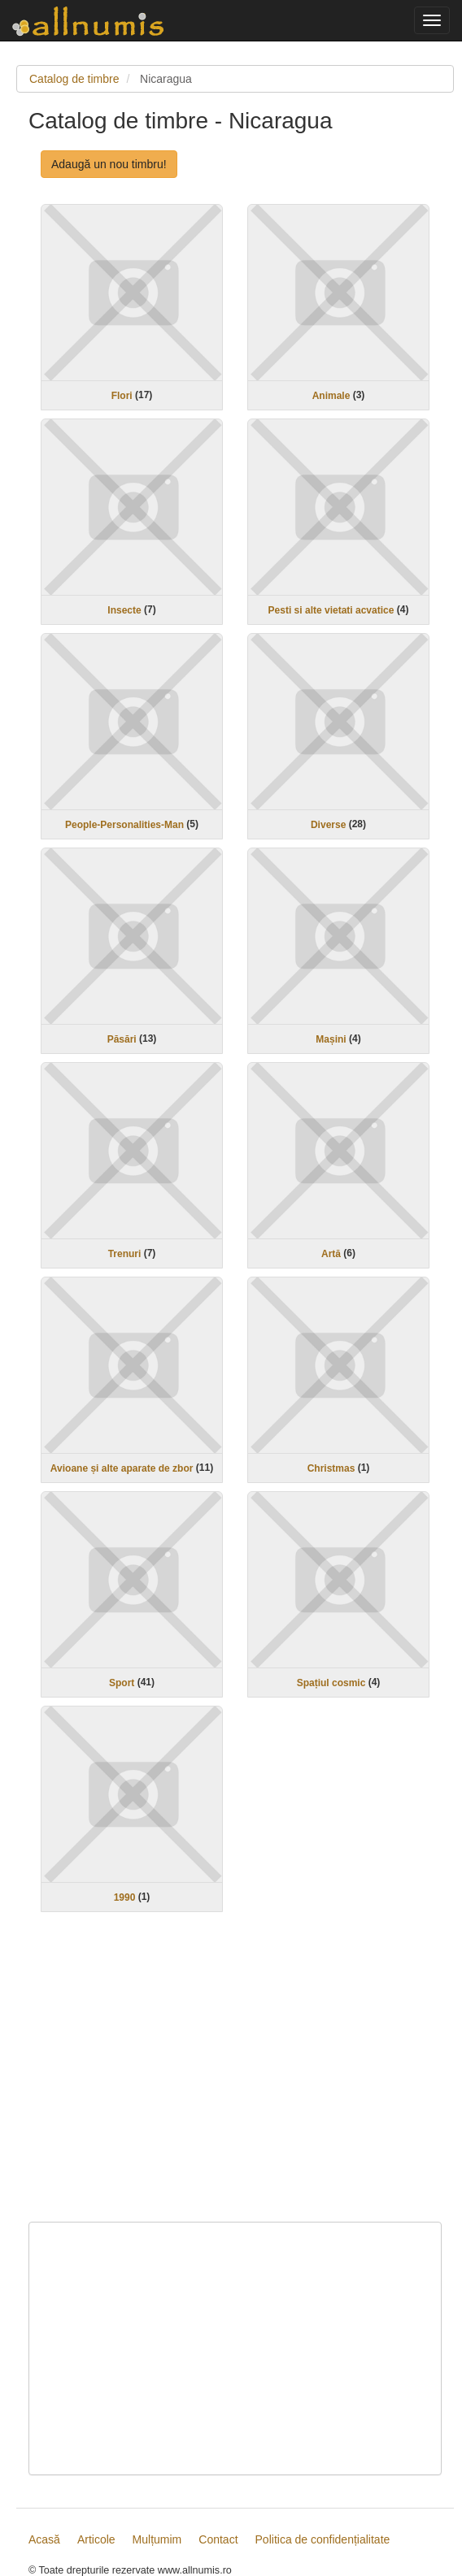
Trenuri (125, 1254)
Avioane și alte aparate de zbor (122, 1468)
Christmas (331, 1468)
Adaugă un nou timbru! (109, 164)
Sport (121, 1683)
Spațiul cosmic (331, 1683)
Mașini (331, 1039)
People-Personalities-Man (124, 824)
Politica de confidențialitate (322, 2539)
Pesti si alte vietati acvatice (331, 610)
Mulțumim (157, 2539)
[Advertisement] (235, 2077)
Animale (331, 395)
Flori (122, 395)
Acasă (44, 2539)
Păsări (122, 1039)
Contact (218, 2539)
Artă (331, 1254)
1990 (125, 1897)
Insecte (124, 610)
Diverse (328, 824)
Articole (96, 2539)
